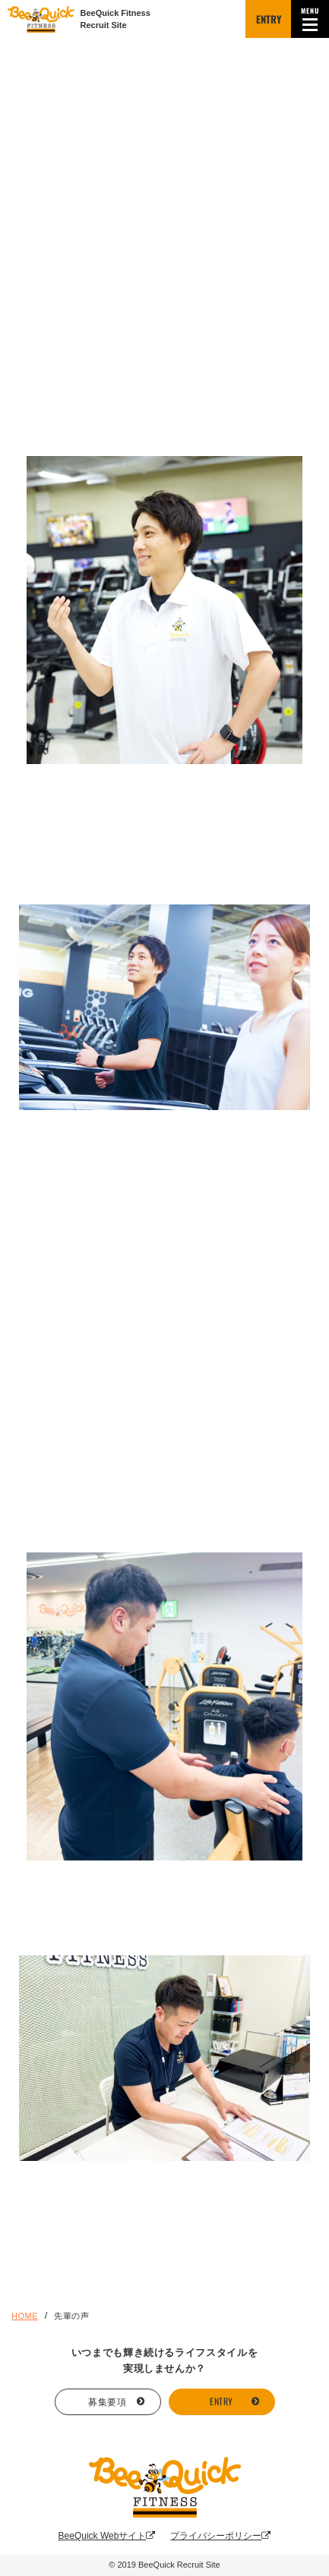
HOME (24, 2315)
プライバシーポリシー (220, 2535)
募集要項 (107, 2401)
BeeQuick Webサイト (107, 2535)
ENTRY (268, 19)
